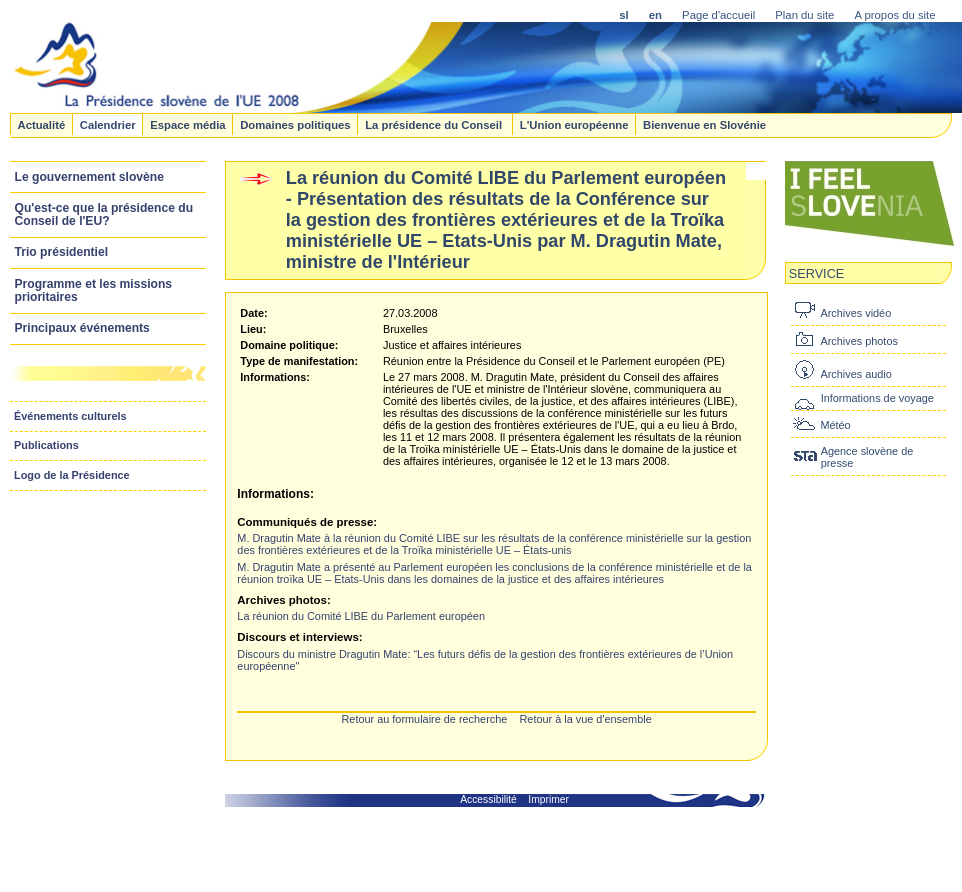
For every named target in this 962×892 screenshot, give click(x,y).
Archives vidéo (855, 313)
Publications (46, 445)
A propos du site (894, 15)
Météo (835, 425)
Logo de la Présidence (72, 475)
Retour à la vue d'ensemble (585, 719)
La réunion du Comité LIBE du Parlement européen (361, 616)
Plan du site (804, 15)
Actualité (41, 124)
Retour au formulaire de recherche (424, 719)
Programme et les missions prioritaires (94, 290)
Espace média (187, 124)
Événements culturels (70, 416)
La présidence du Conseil (435, 124)
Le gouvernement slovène (89, 177)
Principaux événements (82, 328)
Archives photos (858, 341)
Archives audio (855, 374)
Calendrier (108, 124)
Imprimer (548, 799)
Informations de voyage (877, 398)
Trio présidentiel (62, 252)
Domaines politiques (295, 124)
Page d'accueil (718, 15)
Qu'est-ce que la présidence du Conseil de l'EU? (104, 214)
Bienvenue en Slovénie (704, 124)
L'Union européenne (574, 124)
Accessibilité (488, 799)
